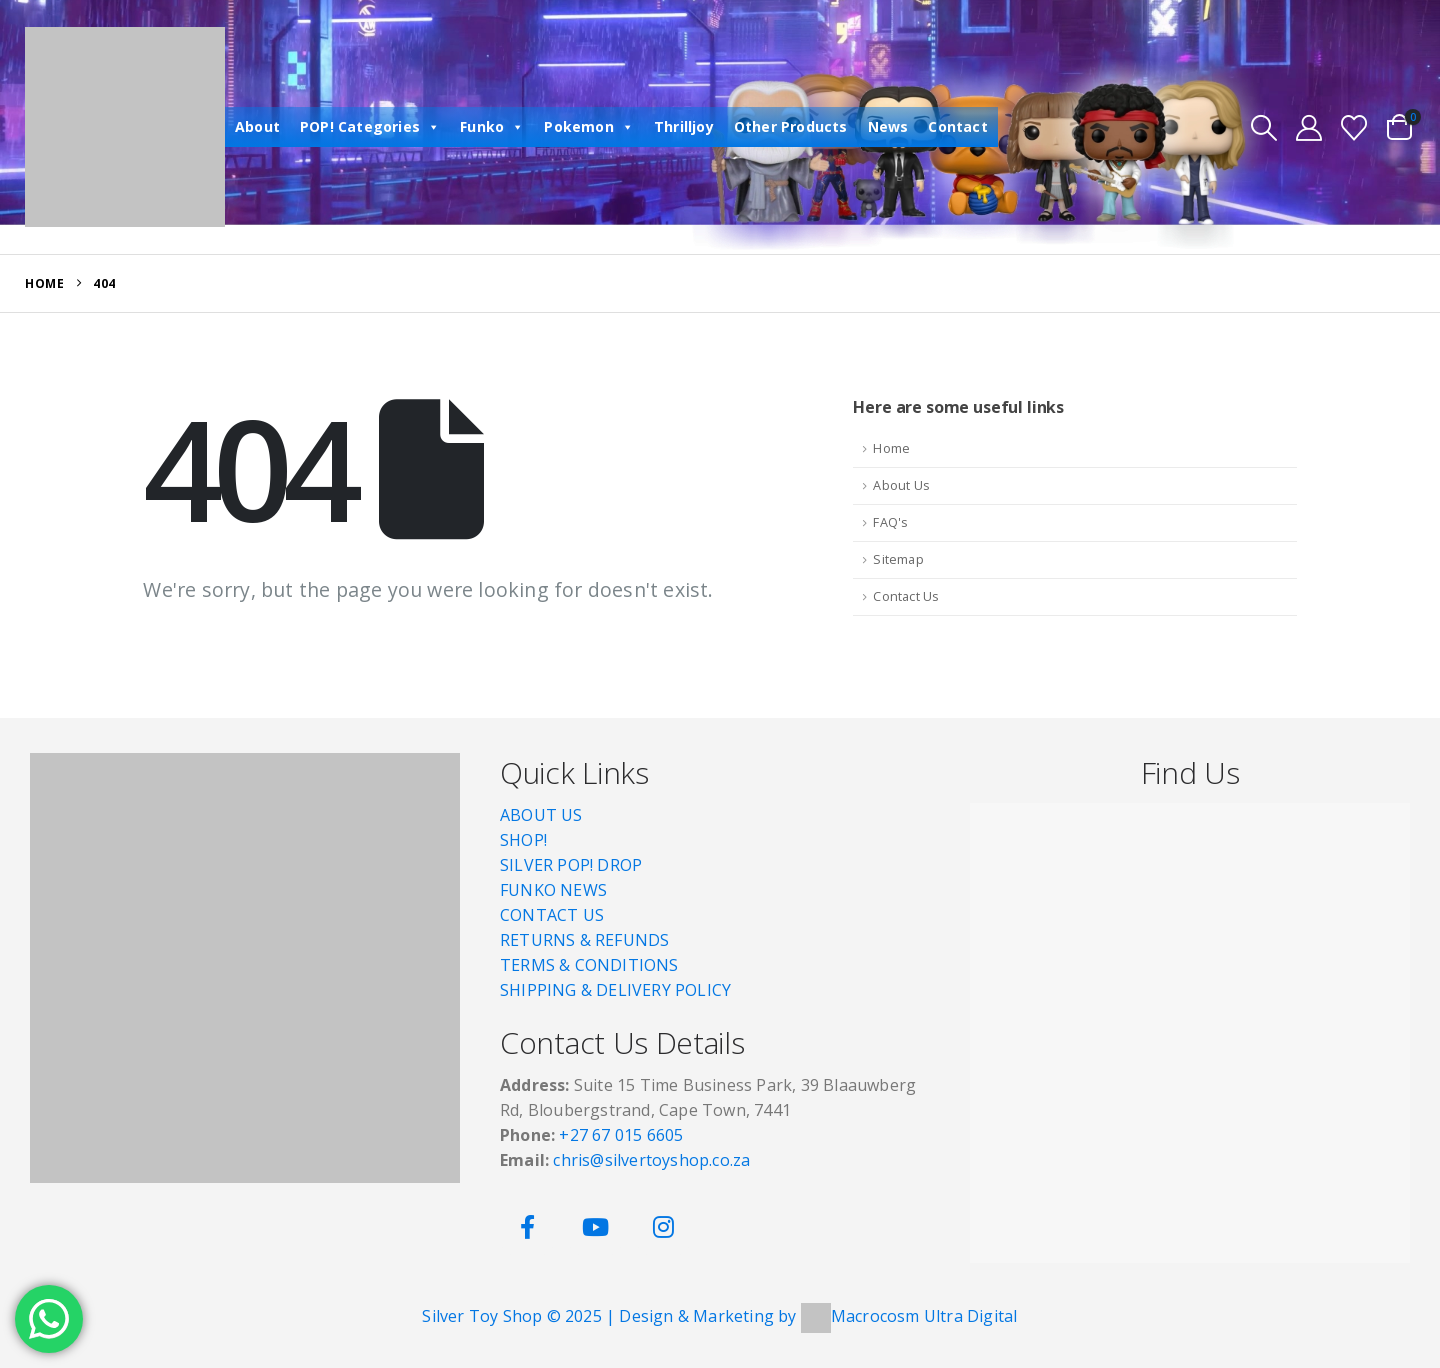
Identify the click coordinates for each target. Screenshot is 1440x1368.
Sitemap (898, 559)
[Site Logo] (125, 127)
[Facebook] (527, 1227)
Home (891, 448)
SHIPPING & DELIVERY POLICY (615, 990)
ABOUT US (541, 815)
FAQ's (890, 522)
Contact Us (906, 596)
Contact (957, 126)
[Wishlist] (1354, 127)
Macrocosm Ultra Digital (924, 1316)
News (888, 126)
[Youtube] (595, 1227)
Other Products (791, 126)
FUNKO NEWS (553, 890)
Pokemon (589, 127)
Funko (492, 127)
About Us (901, 485)
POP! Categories (370, 127)
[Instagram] (663, 1227)
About (257, 126)
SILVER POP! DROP (571, 865)
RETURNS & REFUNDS (584, 940)
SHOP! (523, 840)
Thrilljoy (684, 126)
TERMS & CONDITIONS (589, 965)
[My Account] (1309, 127)
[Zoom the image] (245, 765)
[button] (1263, 127)
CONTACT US (552, 915)
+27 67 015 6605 (621, 1135)
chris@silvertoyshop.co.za (653, 1160)
